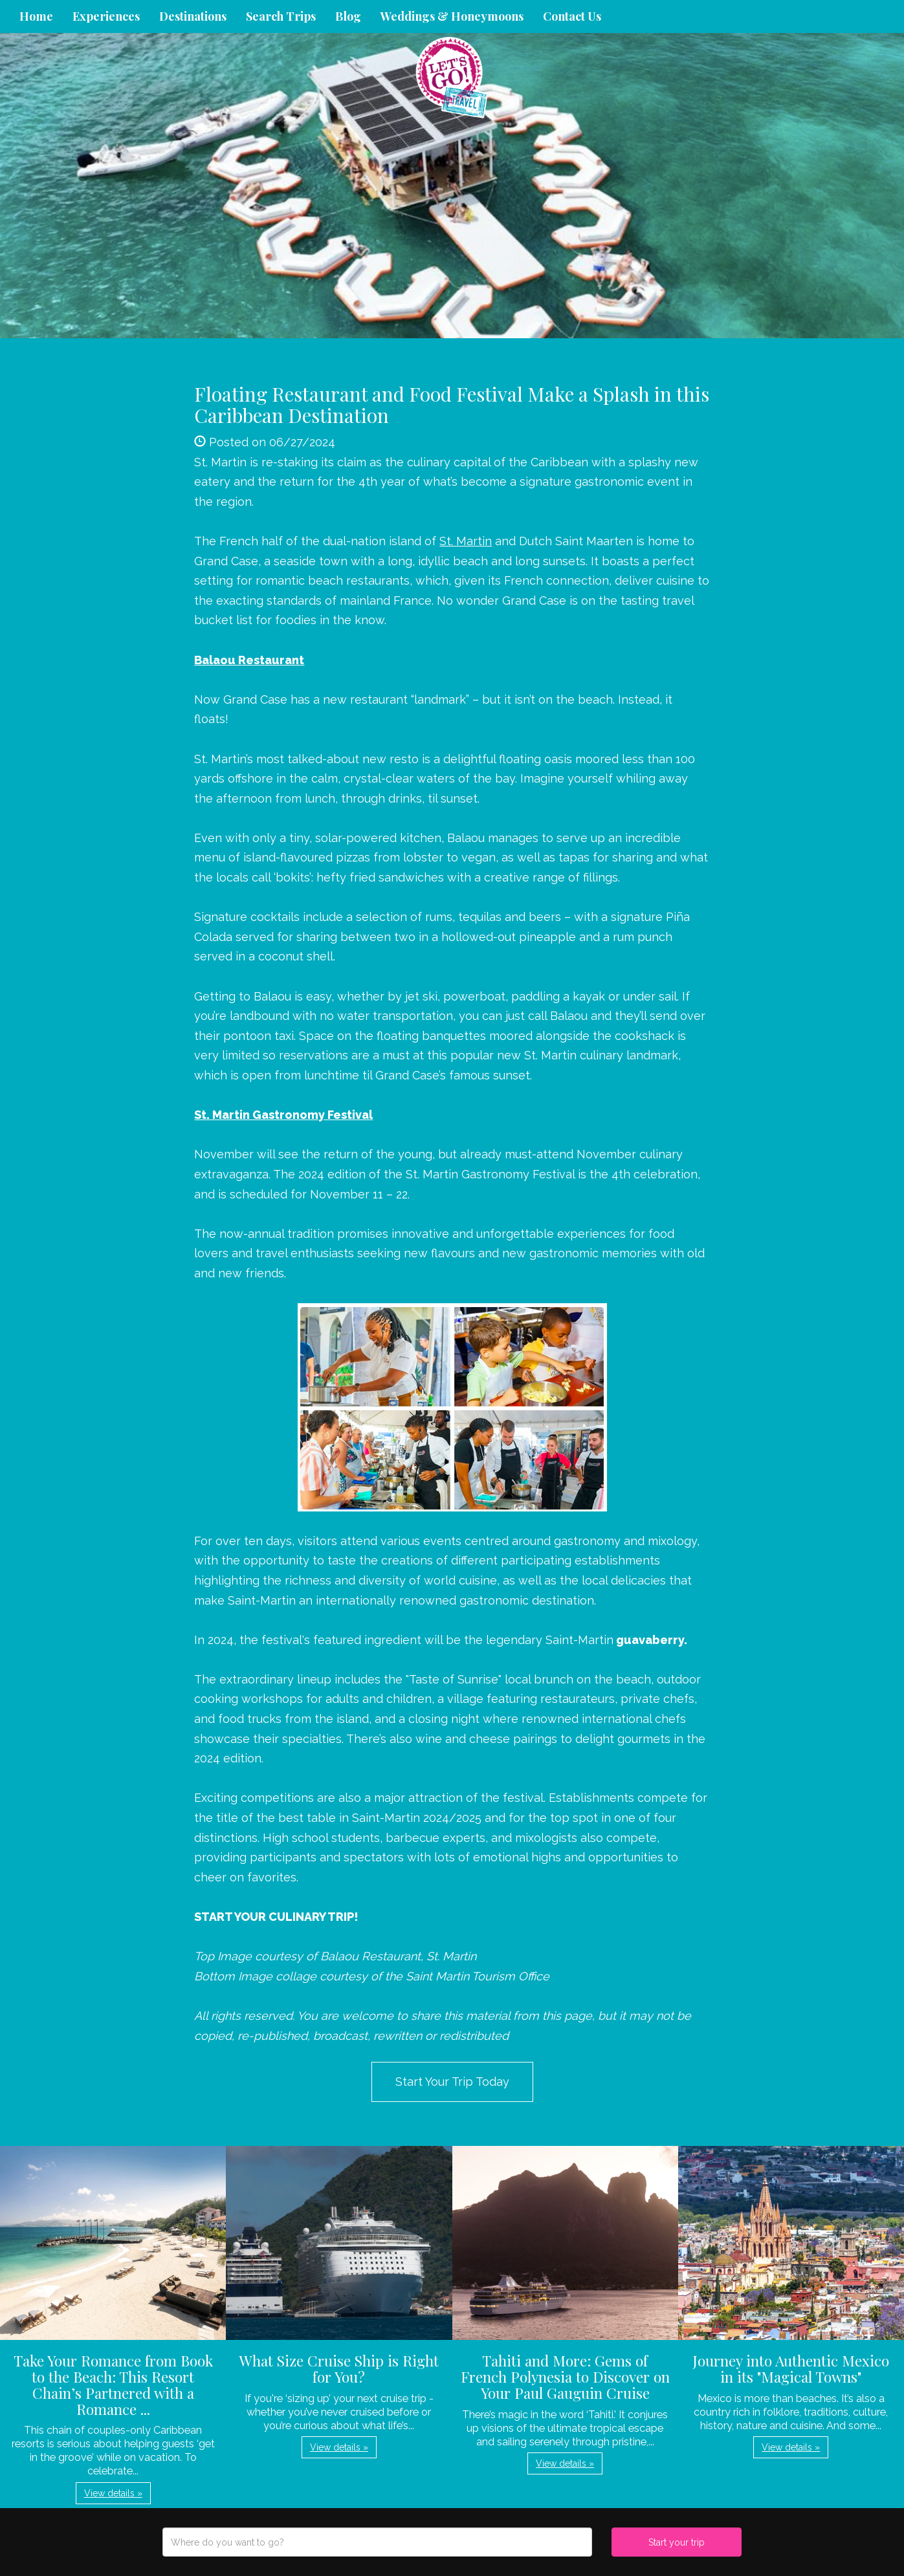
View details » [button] (113, 2493)
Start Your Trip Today (452, 2081)
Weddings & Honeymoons (452, 16)
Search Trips (281, 16)
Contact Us (572, 16)
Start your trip (676, 2542)
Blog (348, 16)
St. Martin (465, 541)
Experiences (106, 16)
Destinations (192, 16)
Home (36, 16)
